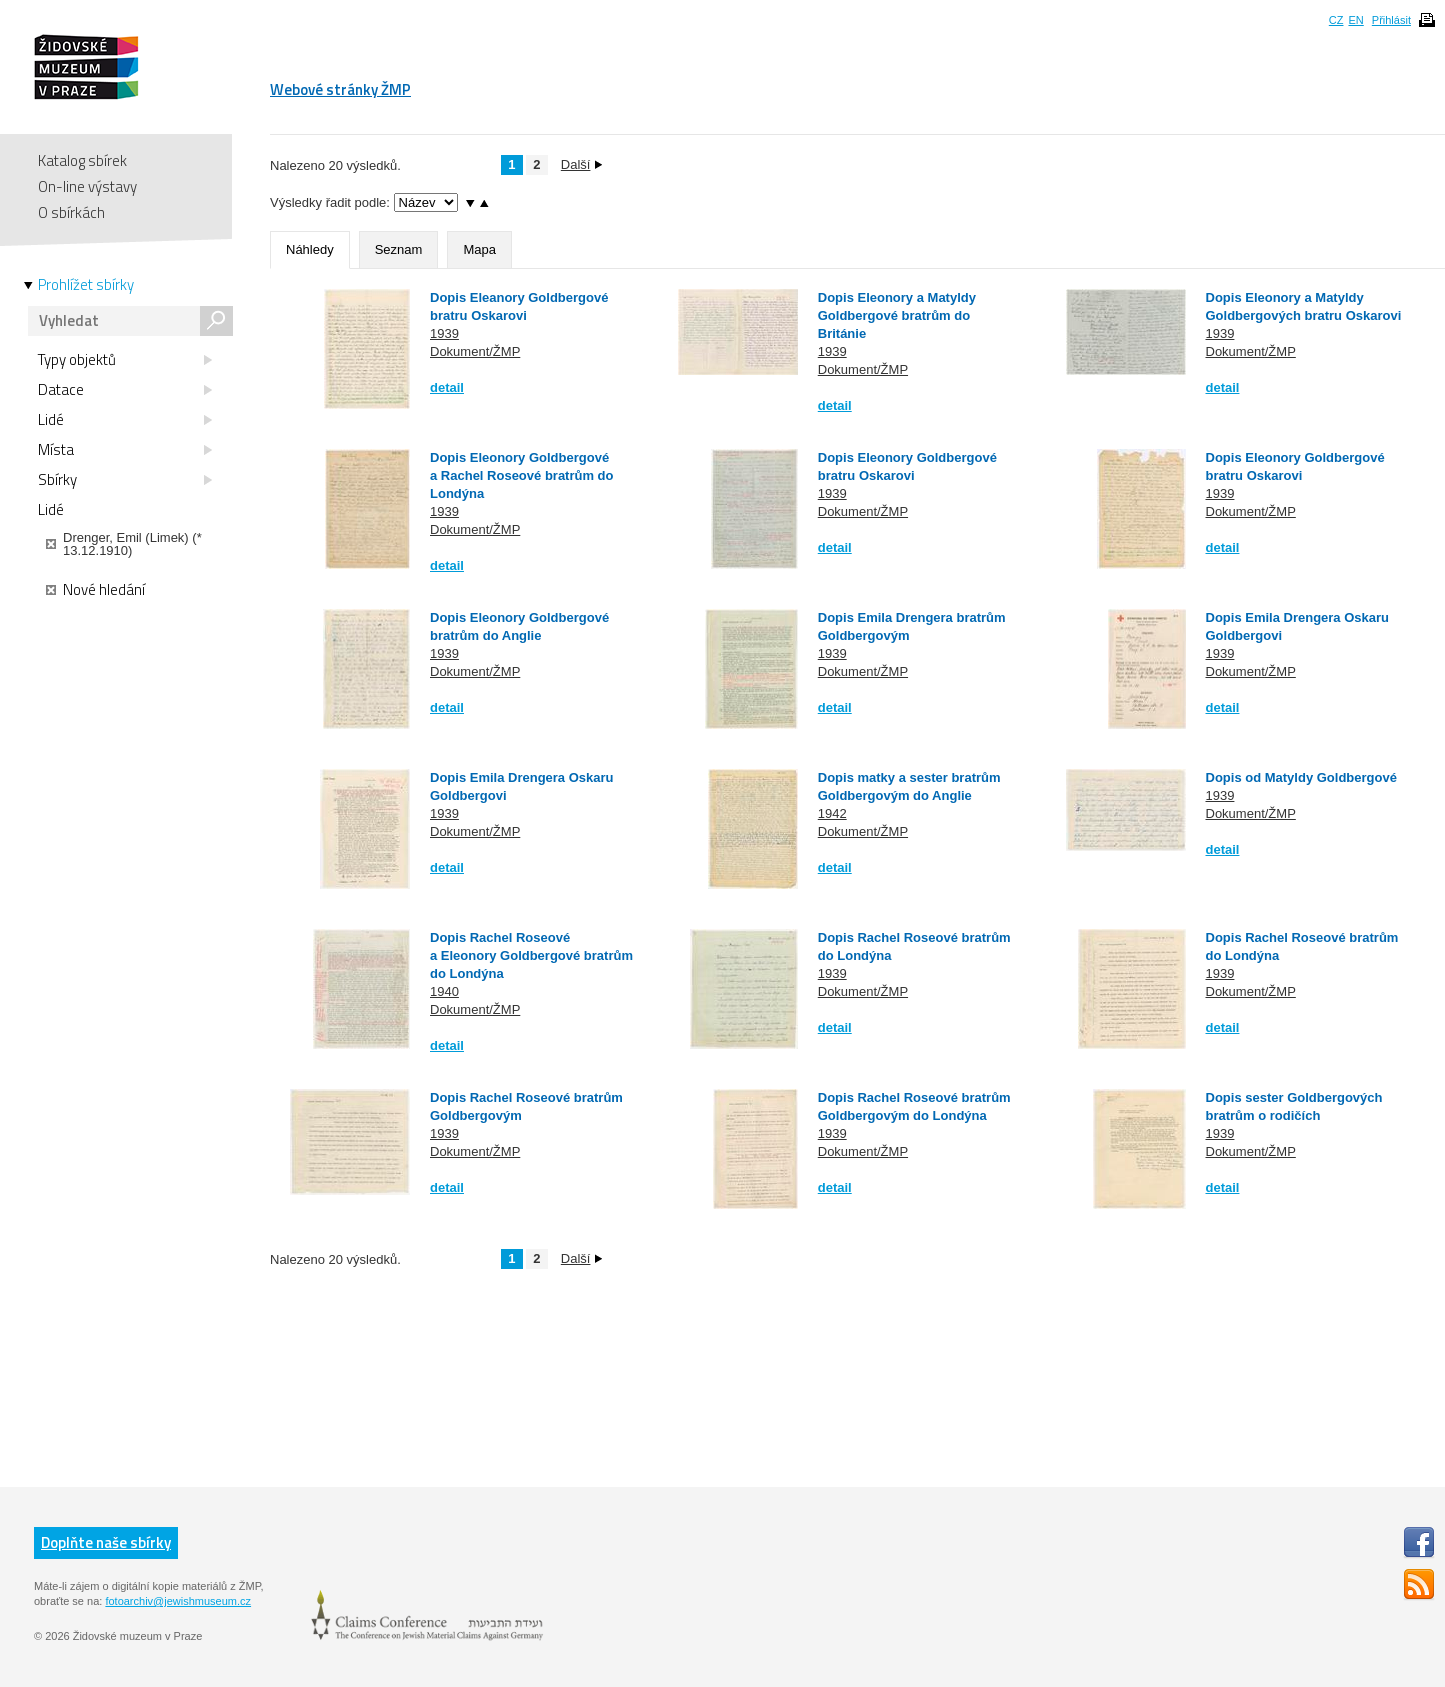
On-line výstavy (87, 186)
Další (582, 164)
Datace (125, 390)
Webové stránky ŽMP (340, 89)
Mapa (479, 249)
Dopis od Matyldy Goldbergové (1301, 777)
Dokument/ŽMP (475, 351)
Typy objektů (125, 360)
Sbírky (125, 480)
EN (1355, 20)
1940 (444, 991)
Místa (125, 450)
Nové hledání (95, 590)
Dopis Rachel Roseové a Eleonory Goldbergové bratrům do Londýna (531, 955)
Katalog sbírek (82, 160)
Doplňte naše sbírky (106, 1542)
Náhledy (310, 249)
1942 (832, 813)
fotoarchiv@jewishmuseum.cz (178, 1601)
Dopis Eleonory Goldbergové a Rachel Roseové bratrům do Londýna (522, 475)
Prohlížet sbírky (86, 285)
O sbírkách (71, 212)
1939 (444, 333)
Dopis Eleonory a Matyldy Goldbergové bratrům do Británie (897, 315)
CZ (1336, 20)
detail (447, 387)
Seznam (399, 249)
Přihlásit (1391, 20)
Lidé (125, 420)
